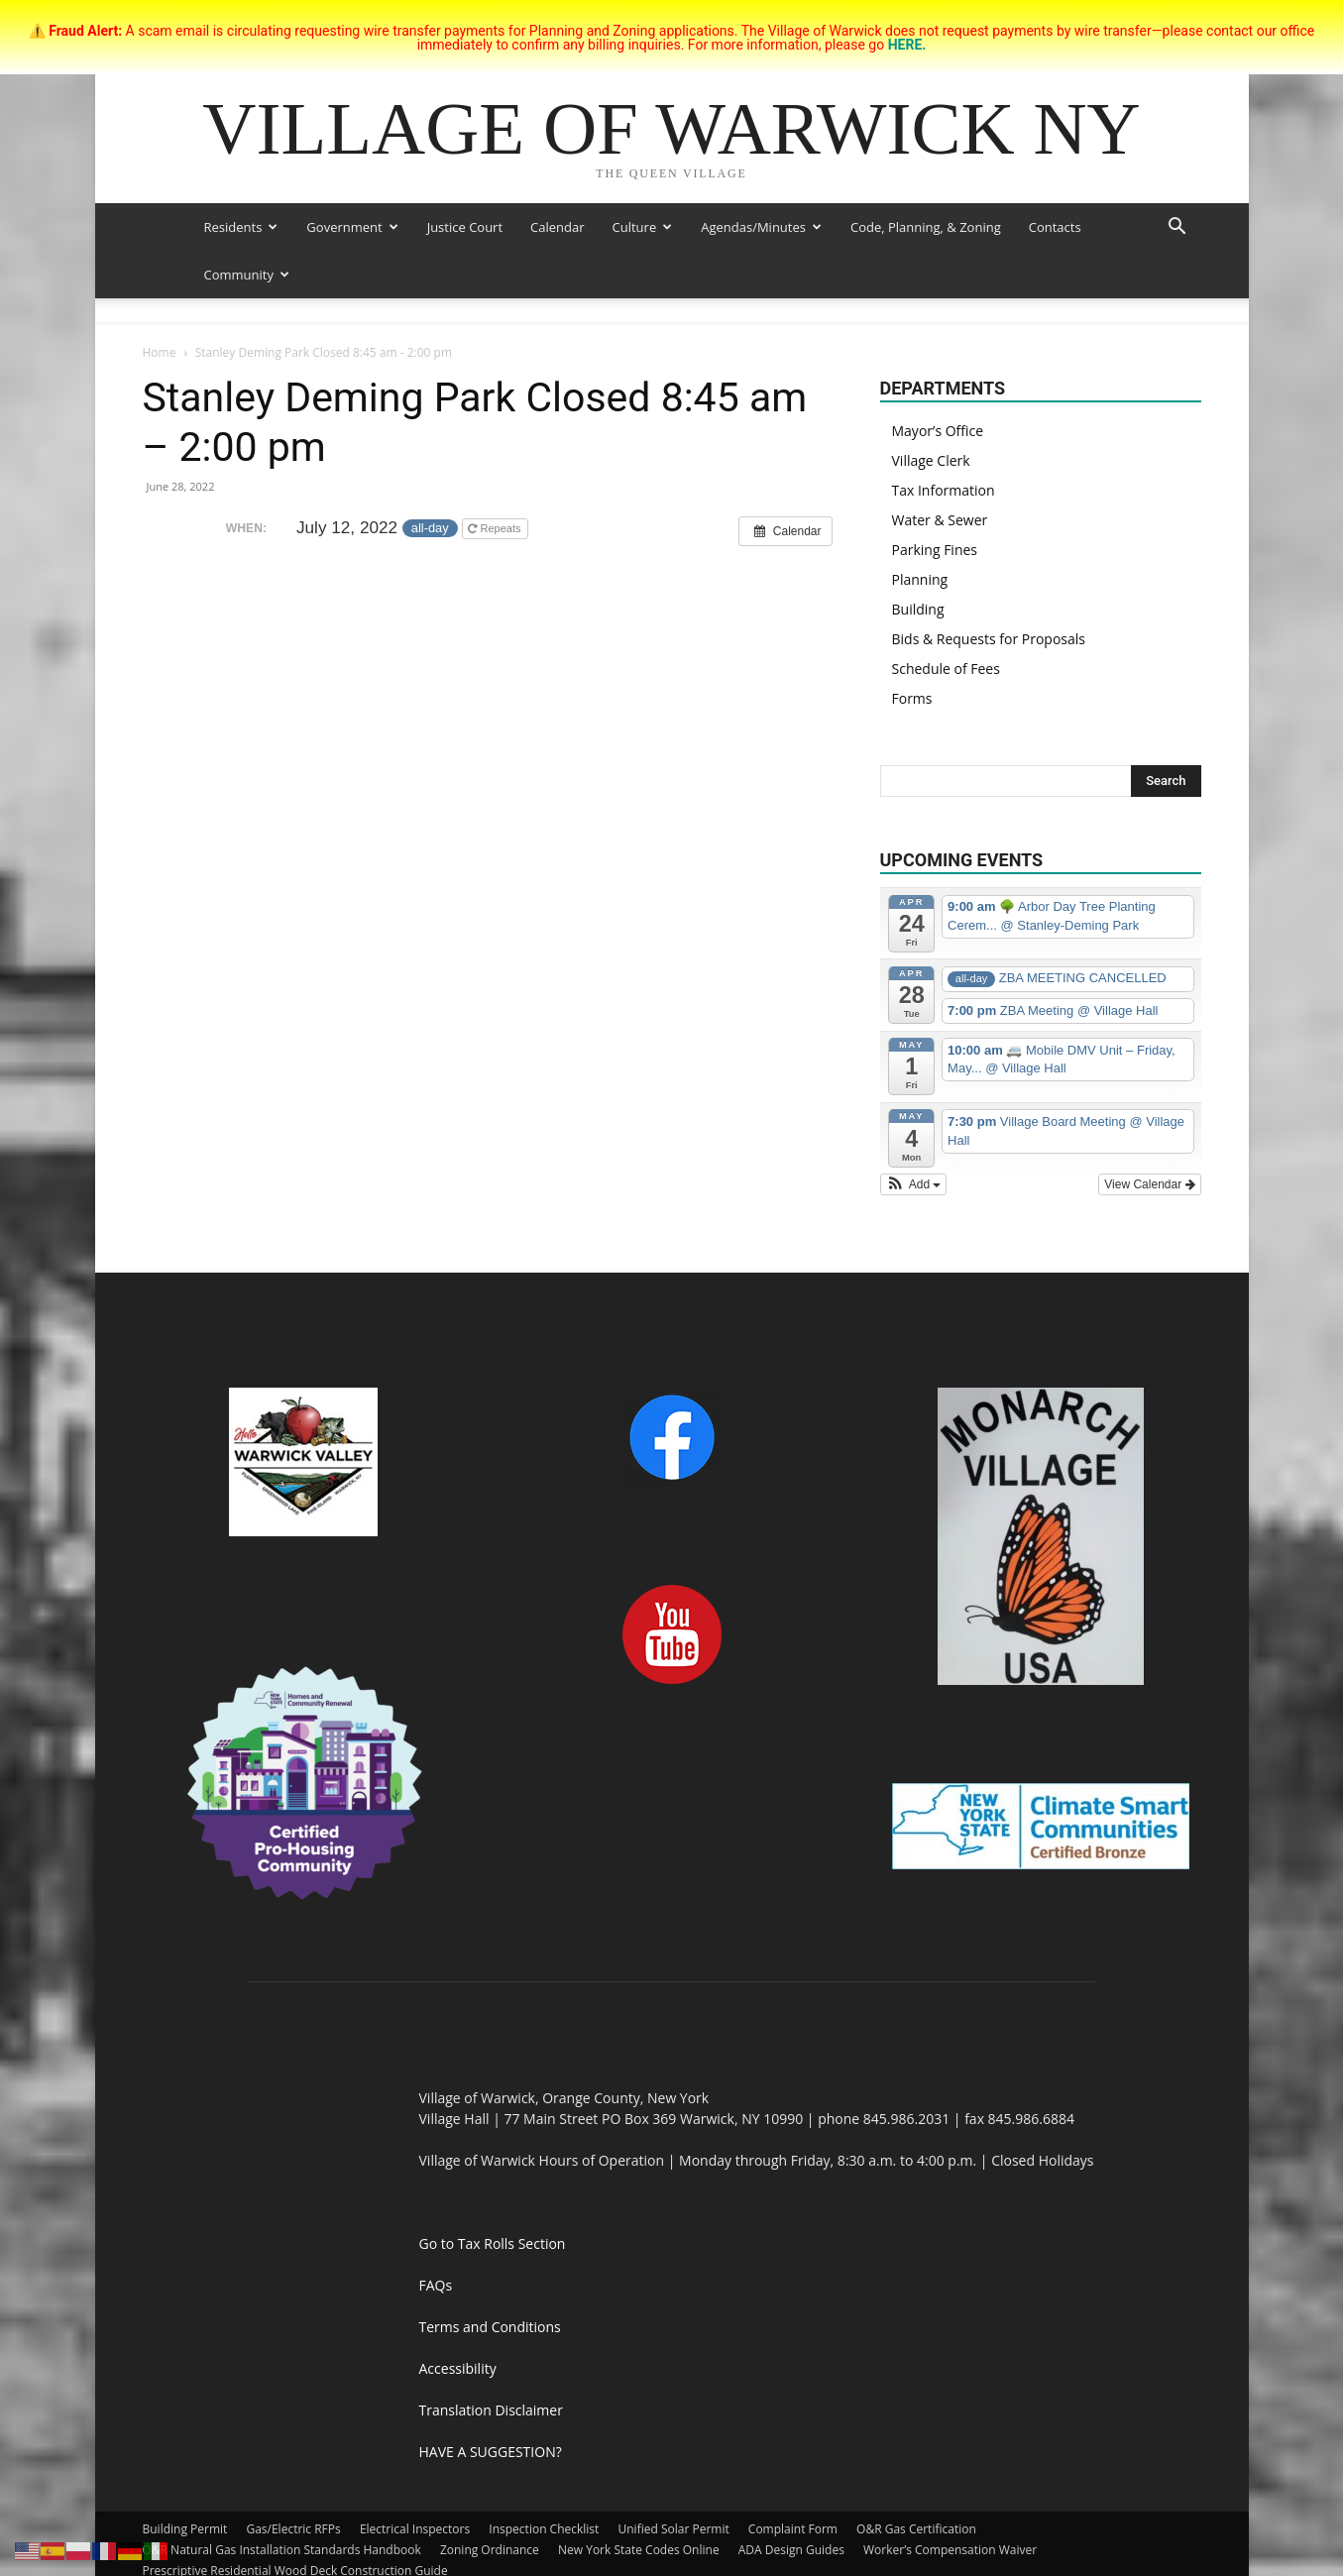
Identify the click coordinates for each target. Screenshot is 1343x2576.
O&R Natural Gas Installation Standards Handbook (282, 2549)
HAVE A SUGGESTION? (490, 2451)
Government (351, 227)
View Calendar (1149, 1184)
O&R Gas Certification (916, 2528)
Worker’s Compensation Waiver (950, 2549)
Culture (643, 227)
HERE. (907, 45)
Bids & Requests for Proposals (988, 638)
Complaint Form (793, 2528)
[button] (1177, 228)
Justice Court (465, 227)
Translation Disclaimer (491, 2410)
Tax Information (943, 490)
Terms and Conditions (490, 2326)
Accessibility (458, 2368)
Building (918, 609)
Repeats (495, 528)
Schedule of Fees (946, 668)
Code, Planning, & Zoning (925, 227)
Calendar (557, 227)
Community (246, 274)
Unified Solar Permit (673, 2528)
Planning (920, 579)
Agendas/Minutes (761, 227)
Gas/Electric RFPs (293, 2528)
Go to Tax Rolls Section (492, 2243)
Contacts (1055, 227)
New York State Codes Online (639, 2549)
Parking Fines (935, 549)
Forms (912, 698)
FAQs (436, 2285)
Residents (241, 227)
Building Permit (185, 2528)
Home (159, 352)
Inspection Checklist (544, 2528)
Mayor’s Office (938, 430)
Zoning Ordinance (489, 2549)
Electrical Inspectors (415, 2528)
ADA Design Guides (791, 2549)
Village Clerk (931, 460)
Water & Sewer (940, 519)
